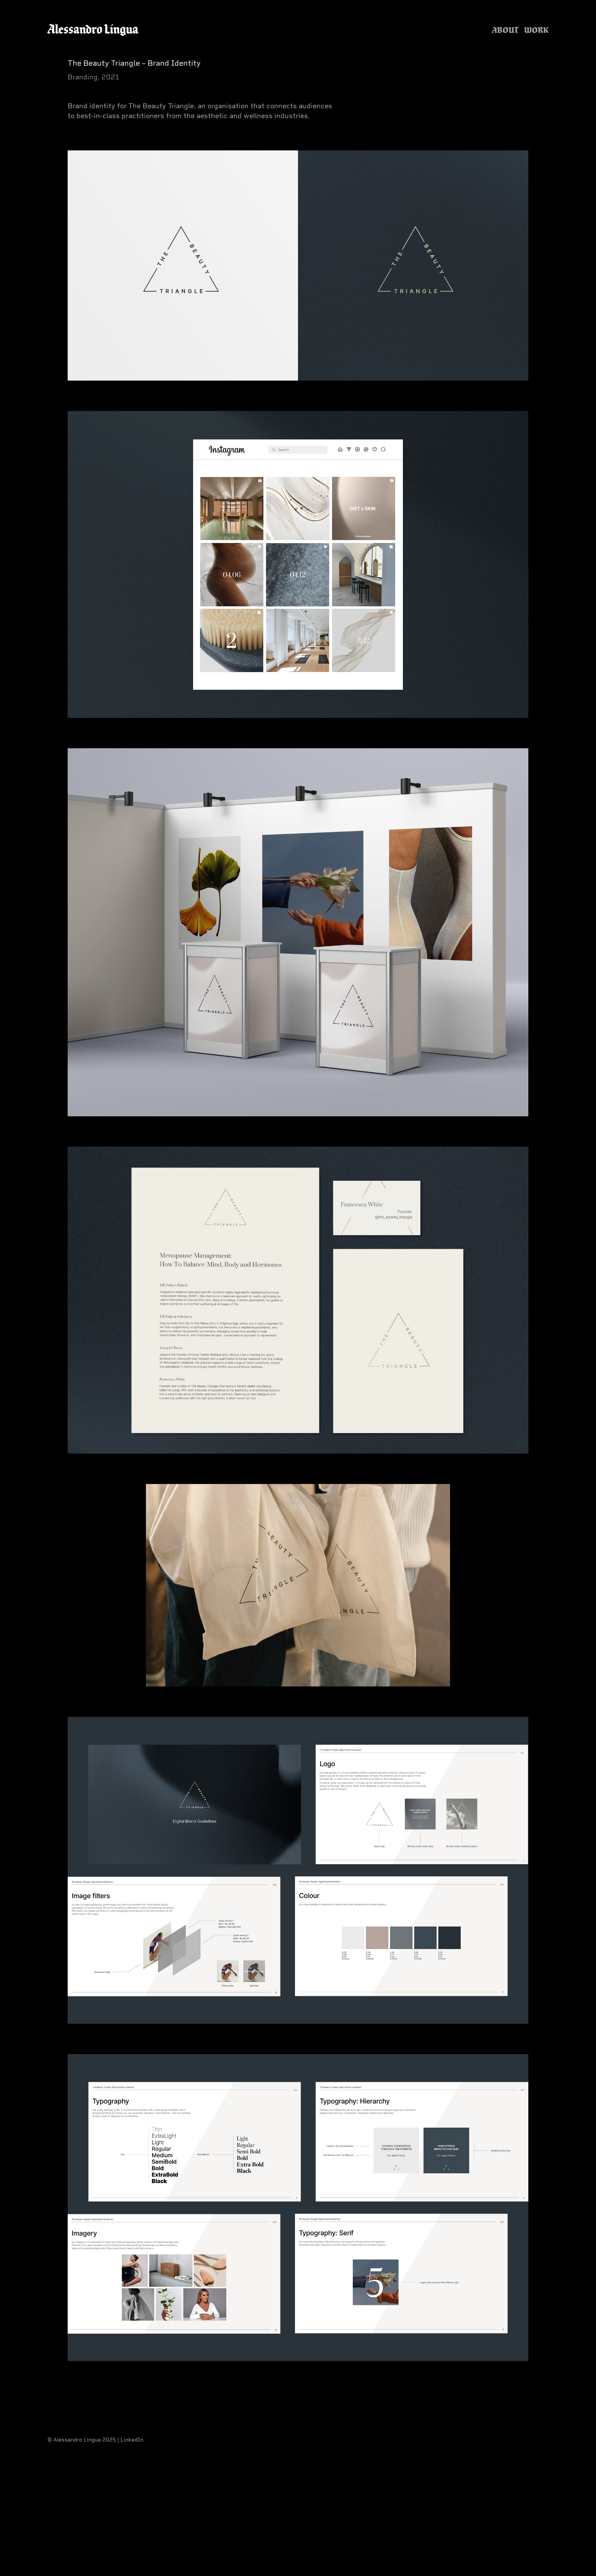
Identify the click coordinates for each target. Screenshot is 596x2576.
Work (536, 30)
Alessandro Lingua (93, 28)
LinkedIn (131, 2440)
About (505, 30)
